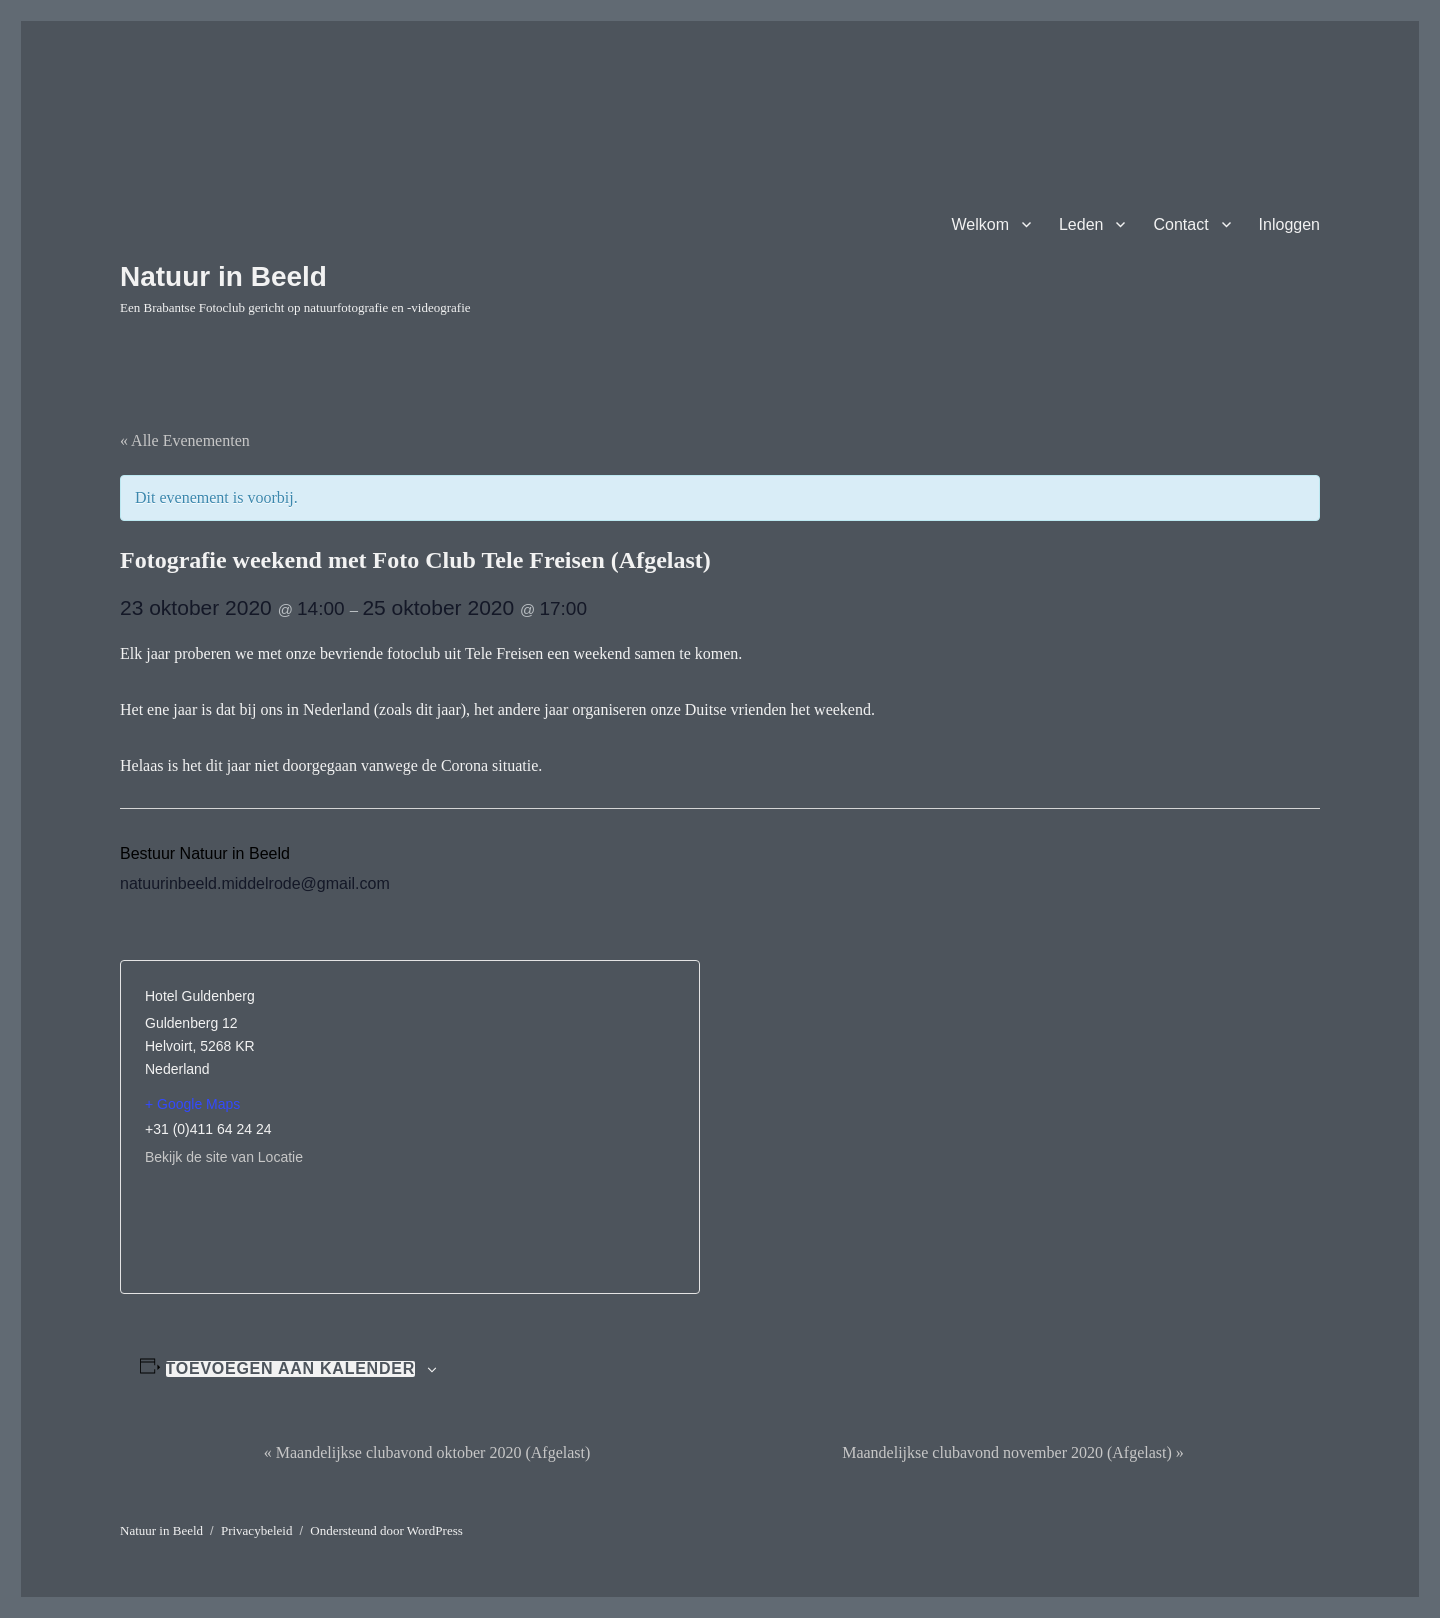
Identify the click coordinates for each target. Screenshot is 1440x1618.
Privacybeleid (256, 1530)
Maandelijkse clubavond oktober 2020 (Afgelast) (427, 1452)
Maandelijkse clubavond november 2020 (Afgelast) (1013, 1452)
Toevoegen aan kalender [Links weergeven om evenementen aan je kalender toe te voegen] (290, 1369)
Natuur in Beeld (223, 276)
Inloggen (1289, 224)
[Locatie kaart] (542, 1113)
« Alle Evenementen (185, 440)
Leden (1081, 224)
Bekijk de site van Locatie (224, 1157)
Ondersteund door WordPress (386, 1530)
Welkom (980, 224)
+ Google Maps (192, 1104)
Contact (1180, 224)
